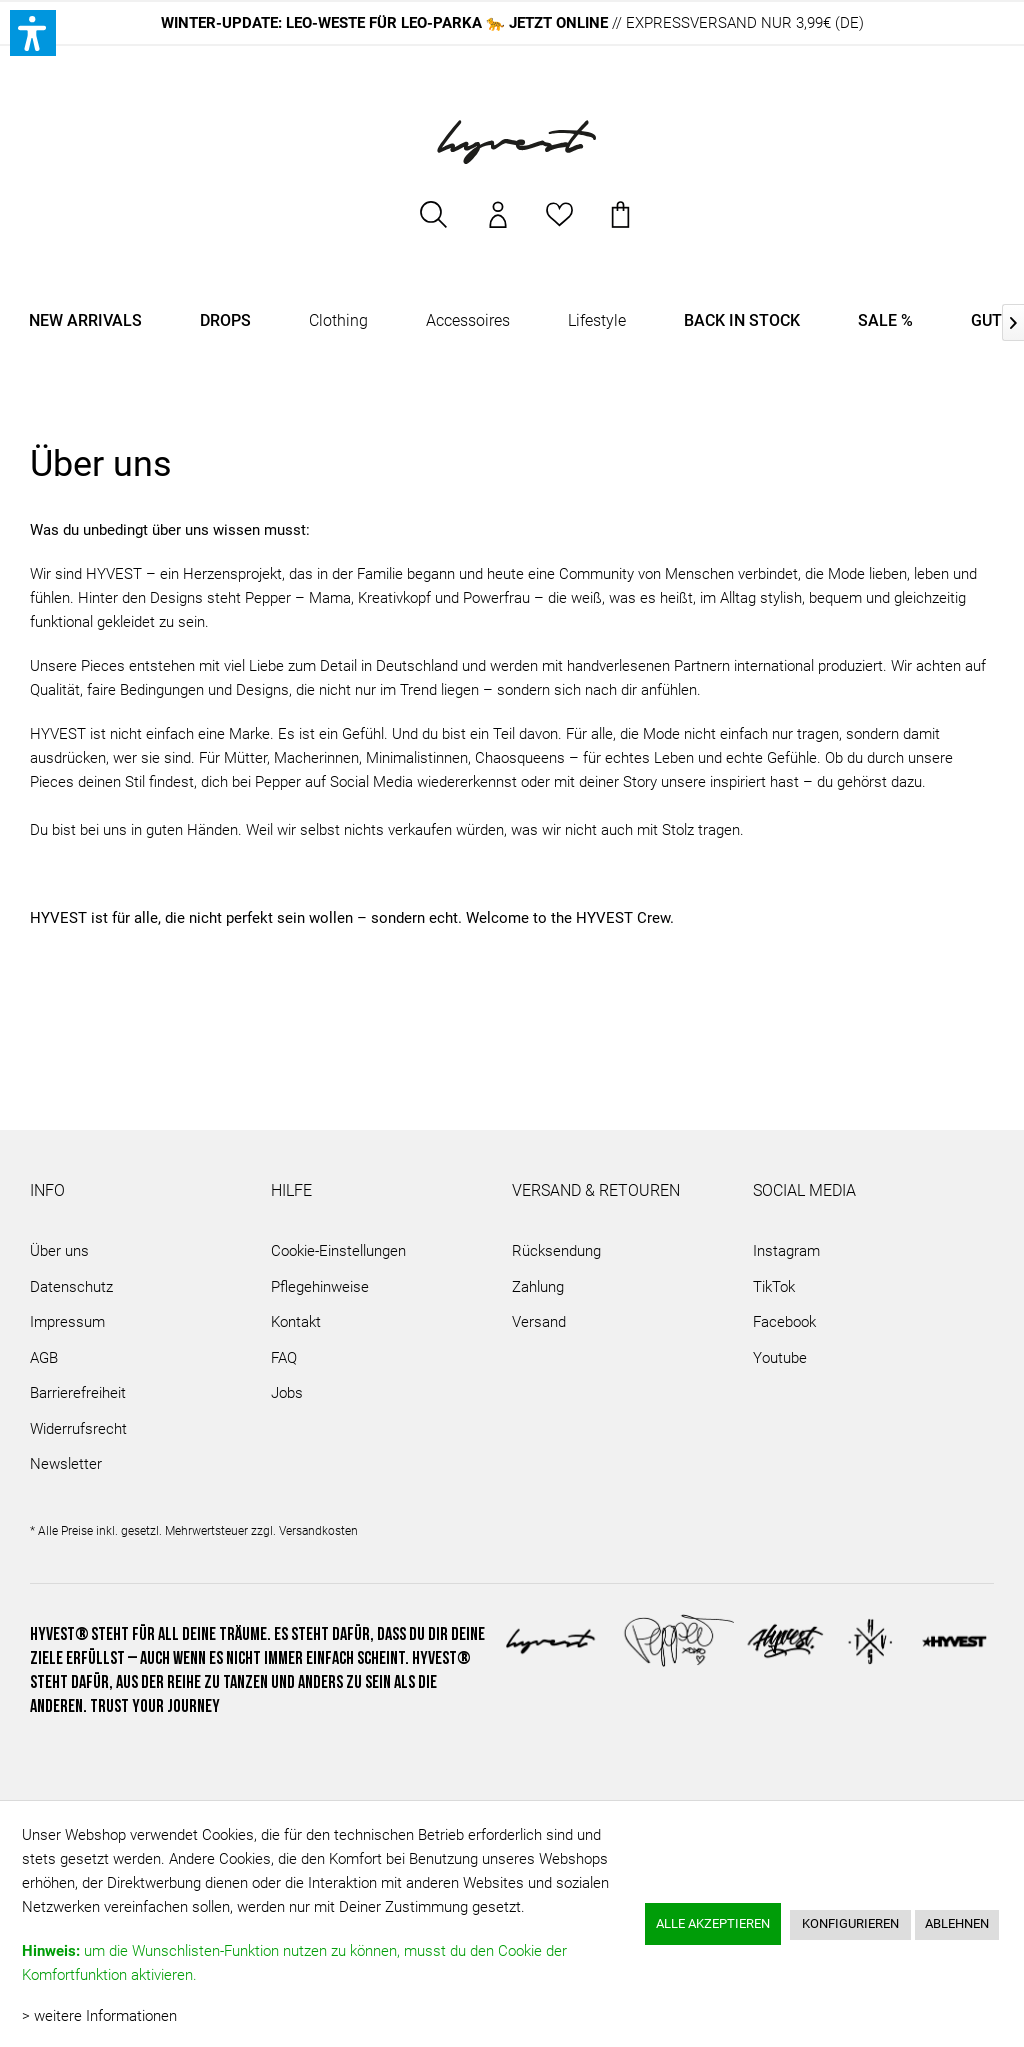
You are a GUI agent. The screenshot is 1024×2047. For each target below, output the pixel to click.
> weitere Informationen (99, 2016)
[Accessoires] (468, 321)
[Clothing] (338, 321)
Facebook (784, 1322)
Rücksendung (556, 1251)
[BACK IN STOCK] (742, 321)
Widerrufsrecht (78, 1429)
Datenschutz (71, 1287)
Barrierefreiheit (78, 1393)
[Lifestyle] (597, 321)
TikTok (774, 1287)
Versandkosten (318, 1531)
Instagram (786, 1251)
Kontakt (296, 1322)
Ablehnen (957, 1923)
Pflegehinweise (320, 1287)
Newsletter (66, 1464)
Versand (539, 1322)
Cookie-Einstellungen (338, 1251)
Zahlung (538, 1287)
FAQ (284, 1358)
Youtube (780, 1358)
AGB (44, 1358)
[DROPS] (225, 321)
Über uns (59, 1251)
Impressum (67, 1322)
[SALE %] (885, 321)
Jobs (287, 1393)
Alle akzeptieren (713, 1923)
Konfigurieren (850, 1923)
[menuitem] (435, 224)
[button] (33, 33)
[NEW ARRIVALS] (85, 321)
